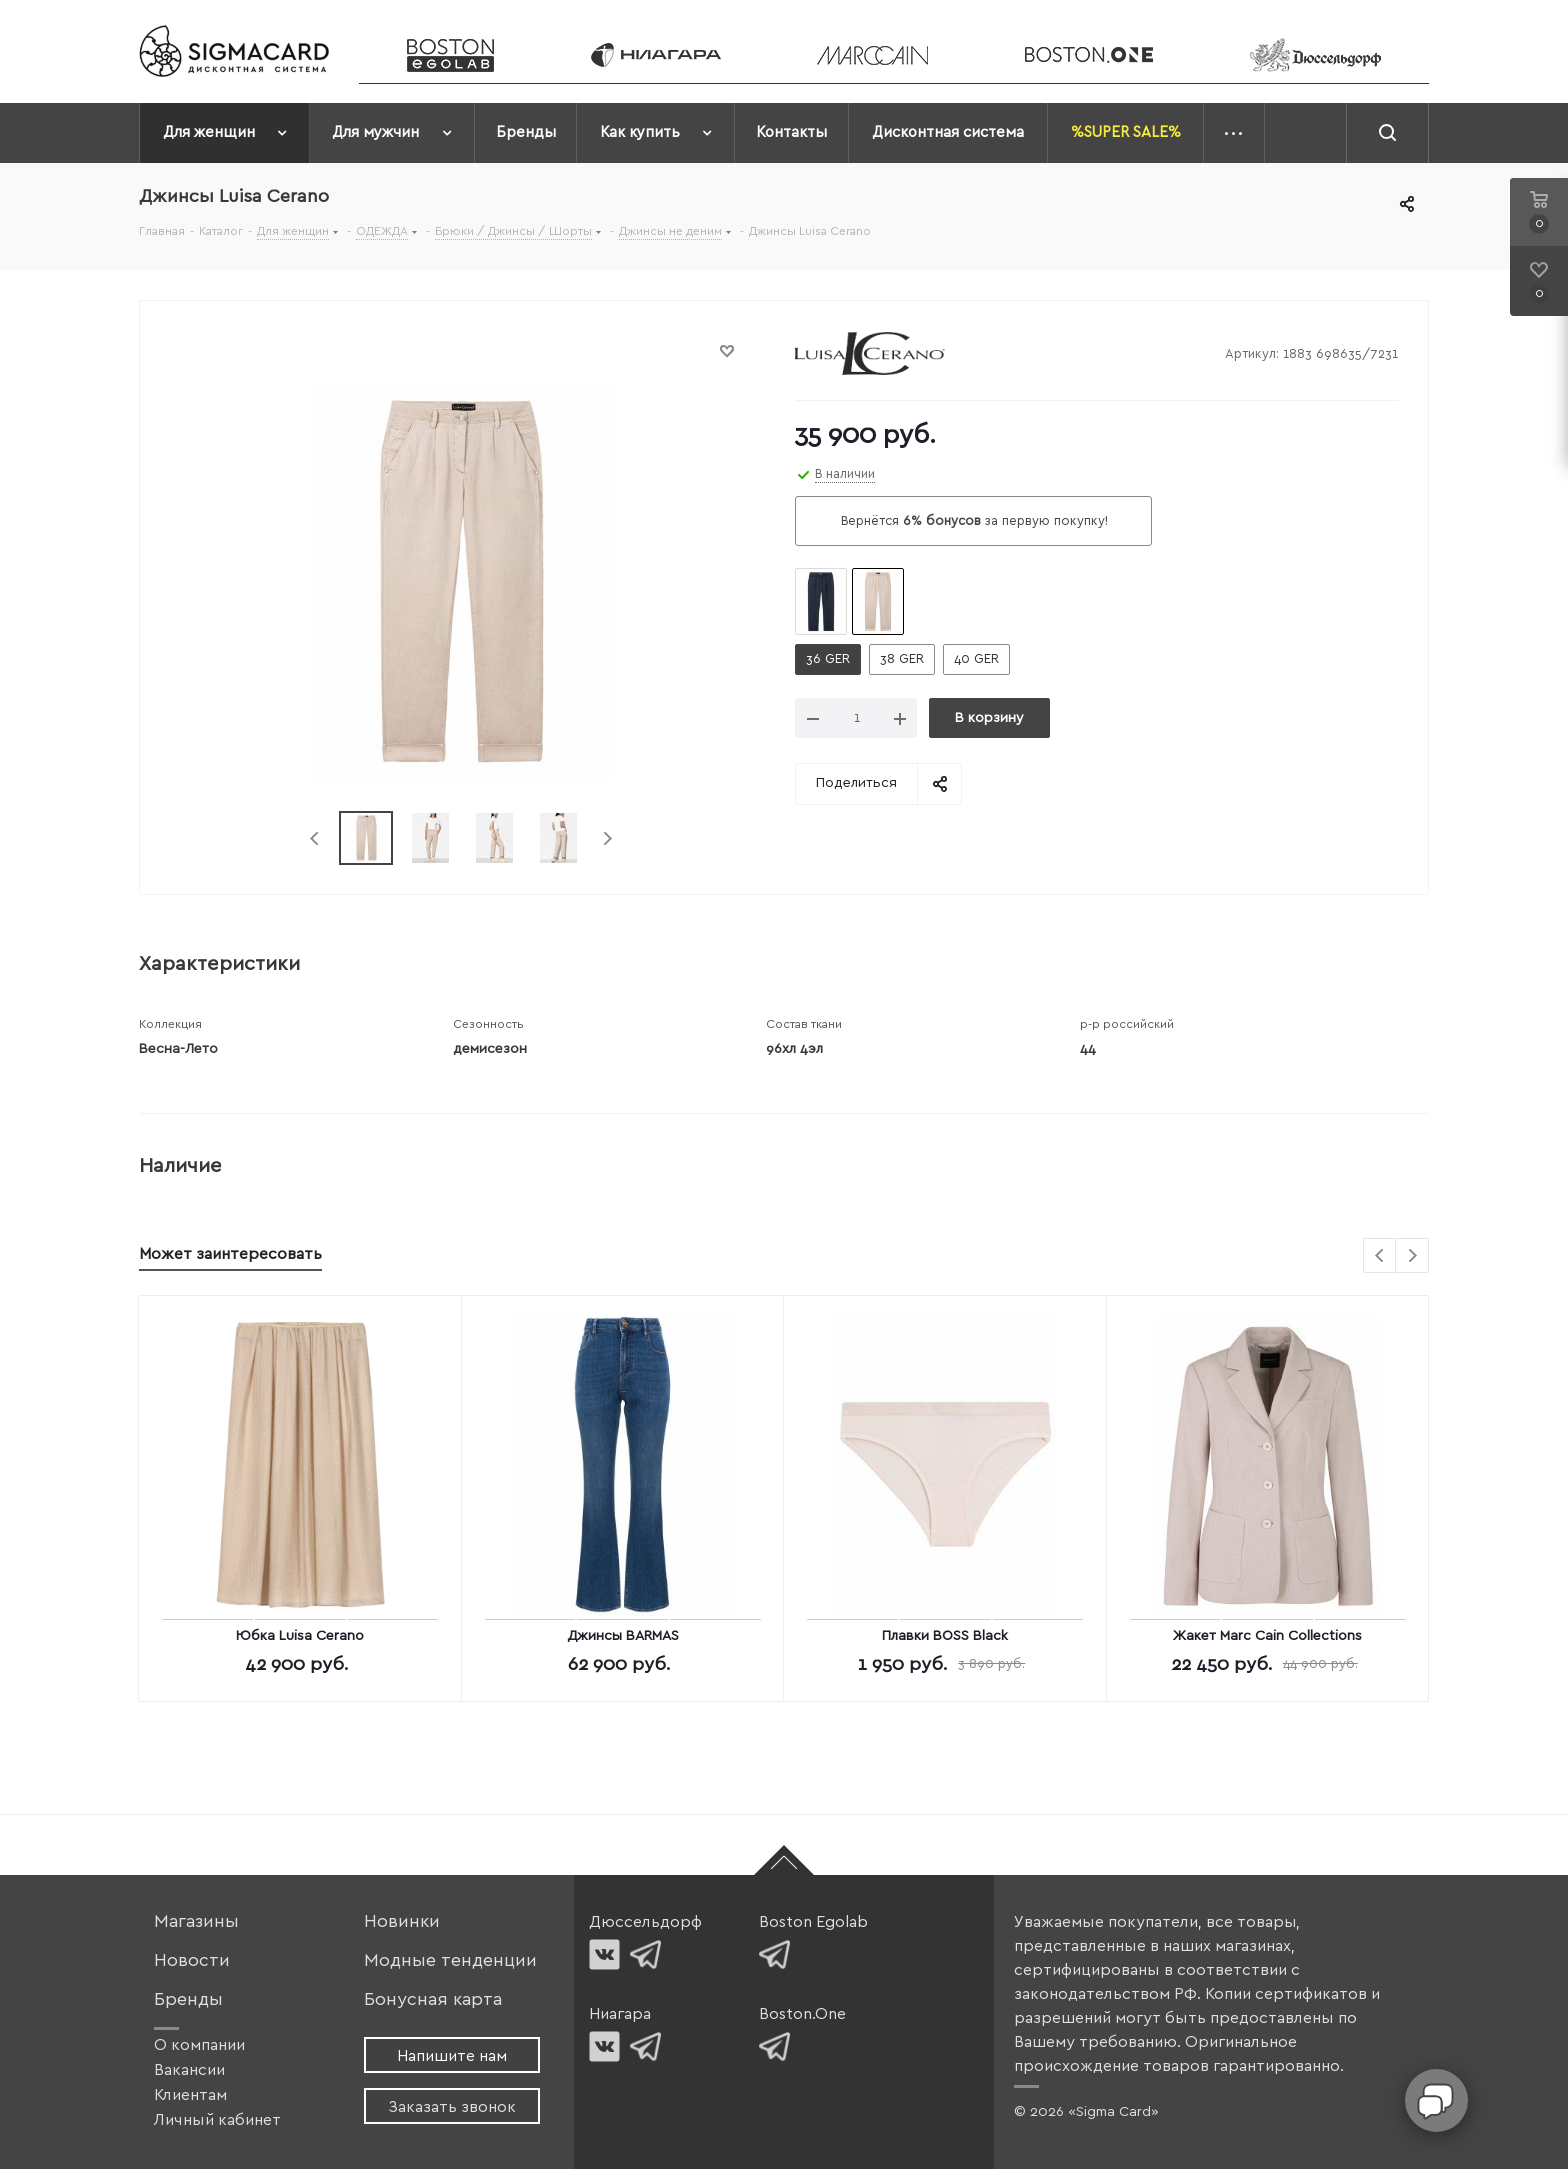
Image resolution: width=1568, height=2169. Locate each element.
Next (607, 838)
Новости (192, 1960)
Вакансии (189, 2070)
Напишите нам (452, 2056)
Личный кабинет (217, 2120)
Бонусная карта (433, 1999)
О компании (199, 2045)
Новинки (402, 1921)
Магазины (196, 1921)
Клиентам (190, 2095)
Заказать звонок (452, 2107)
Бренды (188, 1999)
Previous (315, 838)
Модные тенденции (450, 1960)
